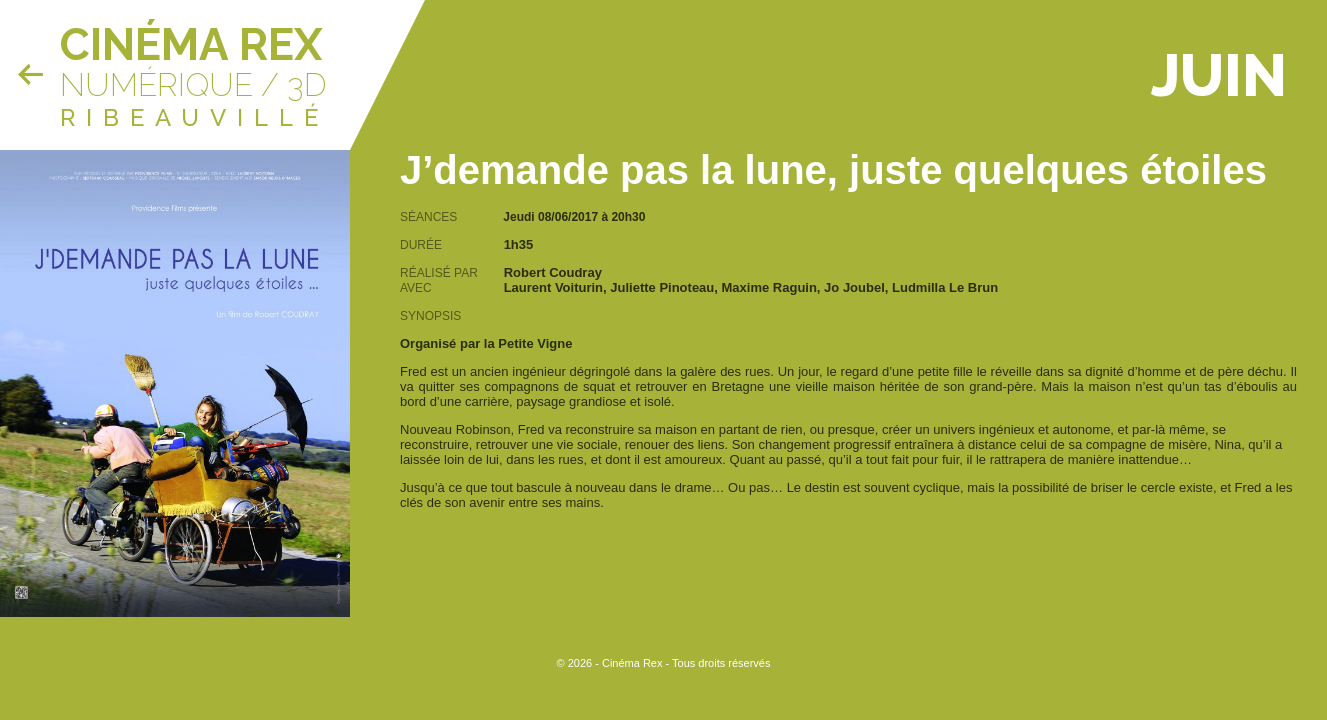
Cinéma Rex (191, 44)
